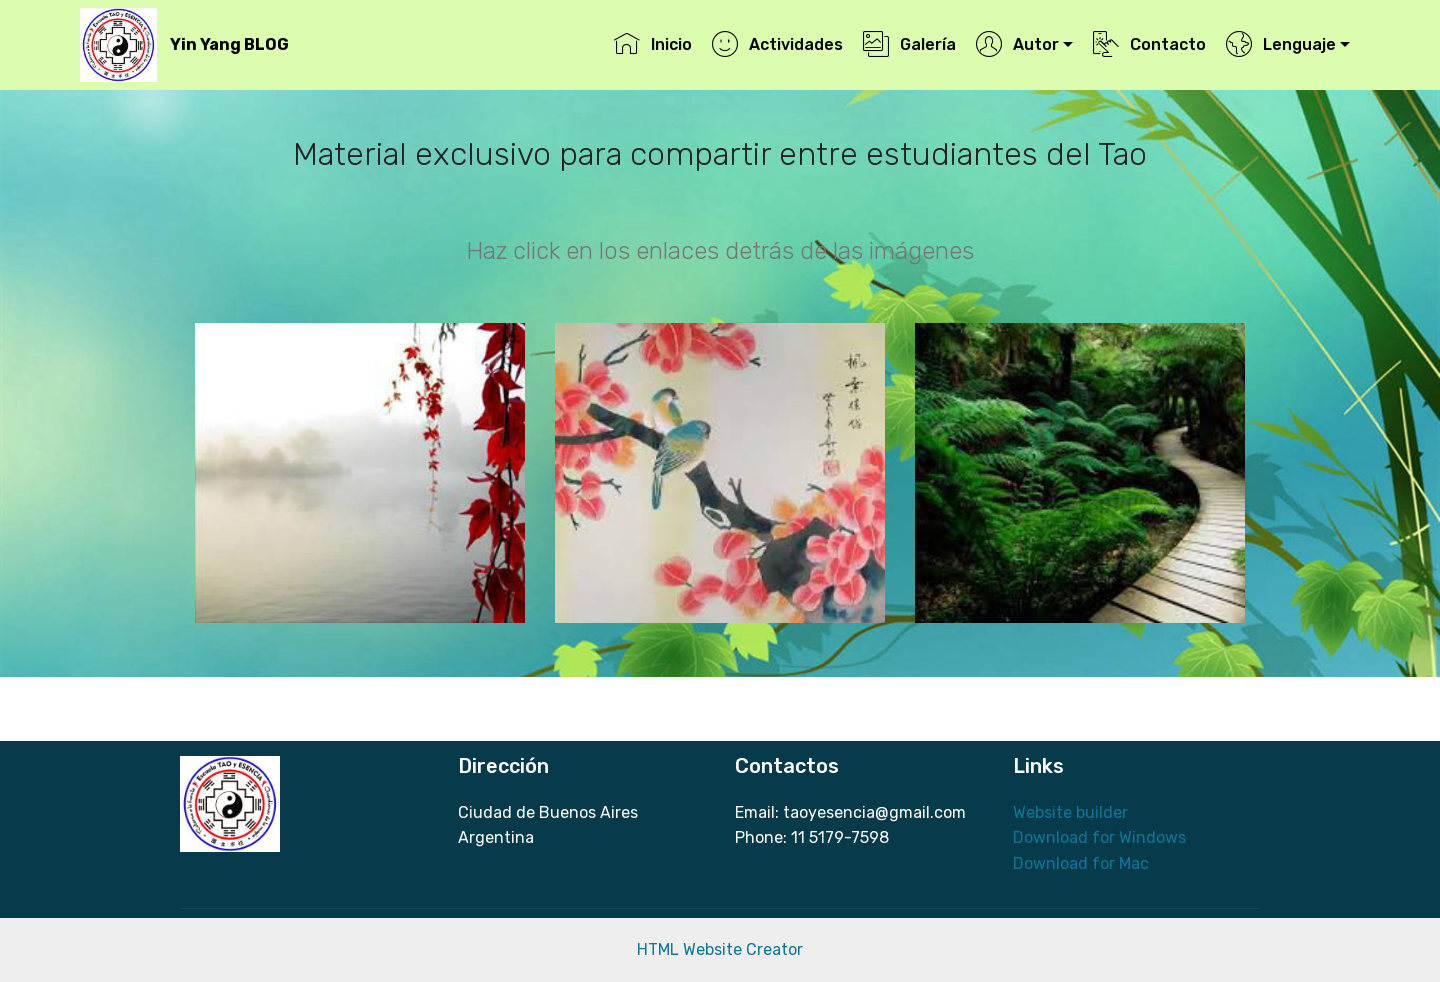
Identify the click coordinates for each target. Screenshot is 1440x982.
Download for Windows (1099, 837)
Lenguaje (1280, 44)
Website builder (1070, 812)
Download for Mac (1081, 863)
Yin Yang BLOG (229, 44)
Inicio (652, 44)
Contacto (1149, 44)
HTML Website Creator (720, 949)
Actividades (777, 44)
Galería (909, 44)
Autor (1017, 44)
